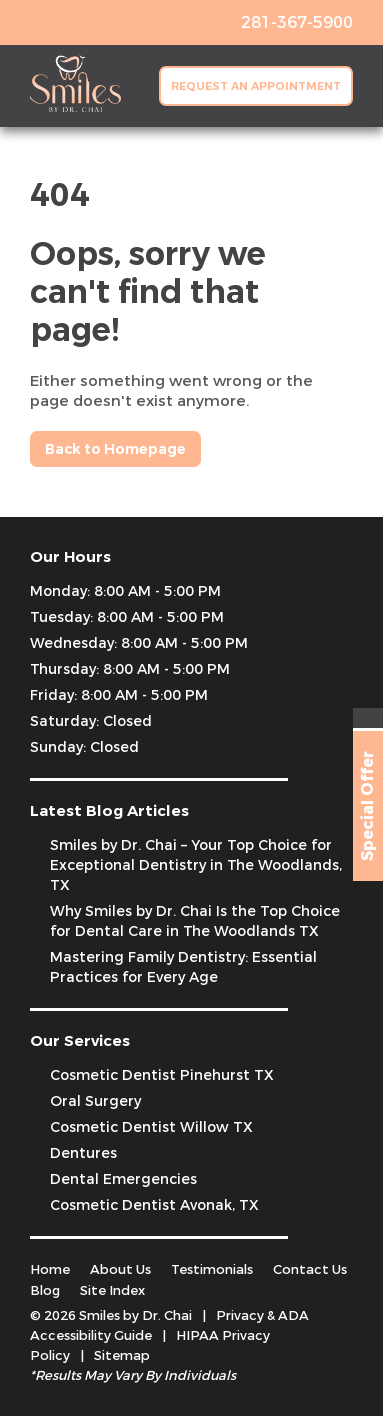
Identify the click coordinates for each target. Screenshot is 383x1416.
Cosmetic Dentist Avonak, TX (154, 1205)
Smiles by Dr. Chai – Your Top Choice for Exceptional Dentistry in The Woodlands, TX (196, 865)
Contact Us (310, 1269)
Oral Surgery (95, 1101)
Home (50, 1269)
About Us (120, 1269)
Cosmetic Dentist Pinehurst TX (162, 1075)
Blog (45, 1290)
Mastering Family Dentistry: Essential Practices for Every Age (183, 967)
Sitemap (122, 1355)
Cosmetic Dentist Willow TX (151, 1127)
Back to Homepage (115, 449)
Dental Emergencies (123, 1179)
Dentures (83, 1153)
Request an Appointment (256, 86)
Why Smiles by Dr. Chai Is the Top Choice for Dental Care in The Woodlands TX (195, 921)
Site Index (112, 1290)
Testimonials (212, 1269)
